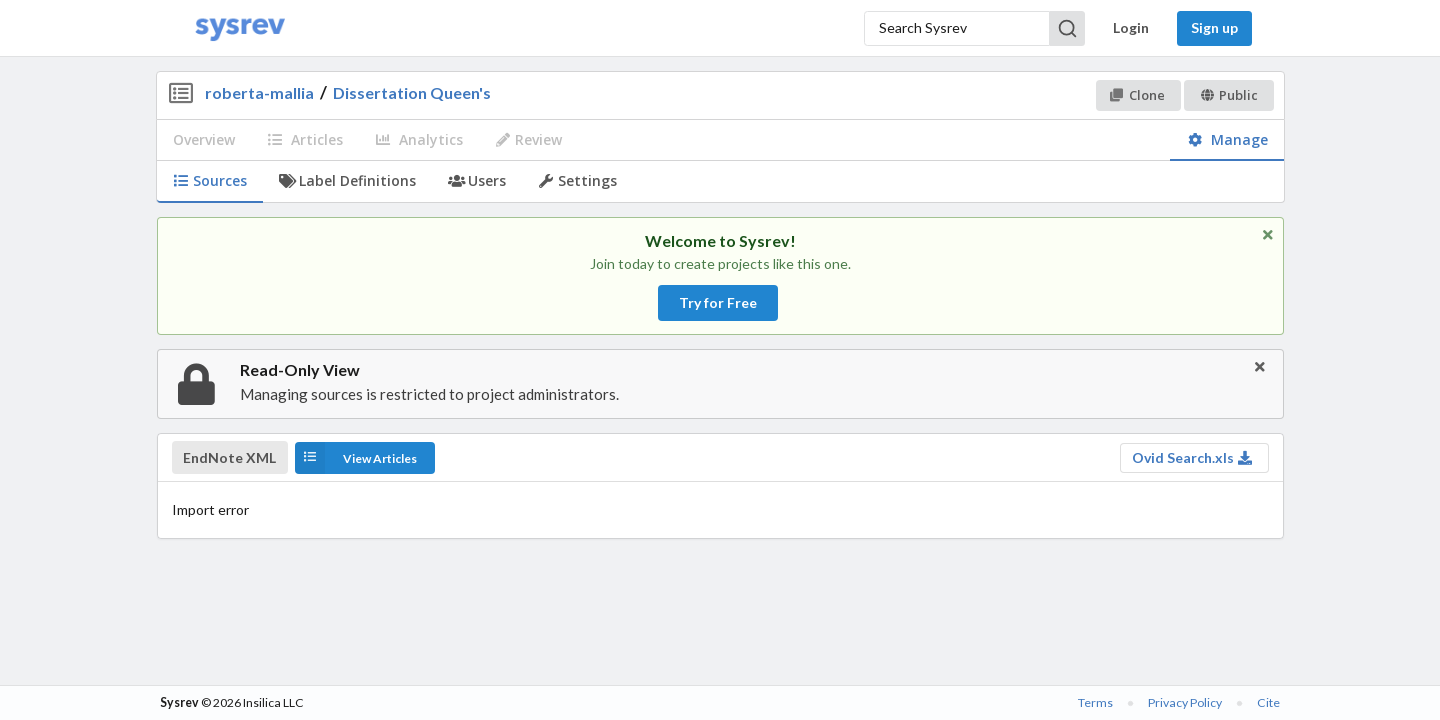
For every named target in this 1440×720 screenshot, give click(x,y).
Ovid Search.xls (1193, 457)
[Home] (240, 28)
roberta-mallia (259, 92)
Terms (1095, 702)
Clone (1137, 95)
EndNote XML (229, 458)
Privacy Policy (1185, 702)
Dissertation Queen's (412, 92)
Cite (1268, 702)
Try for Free (718, 302)
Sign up (1214, 27)
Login (1131, 27)
